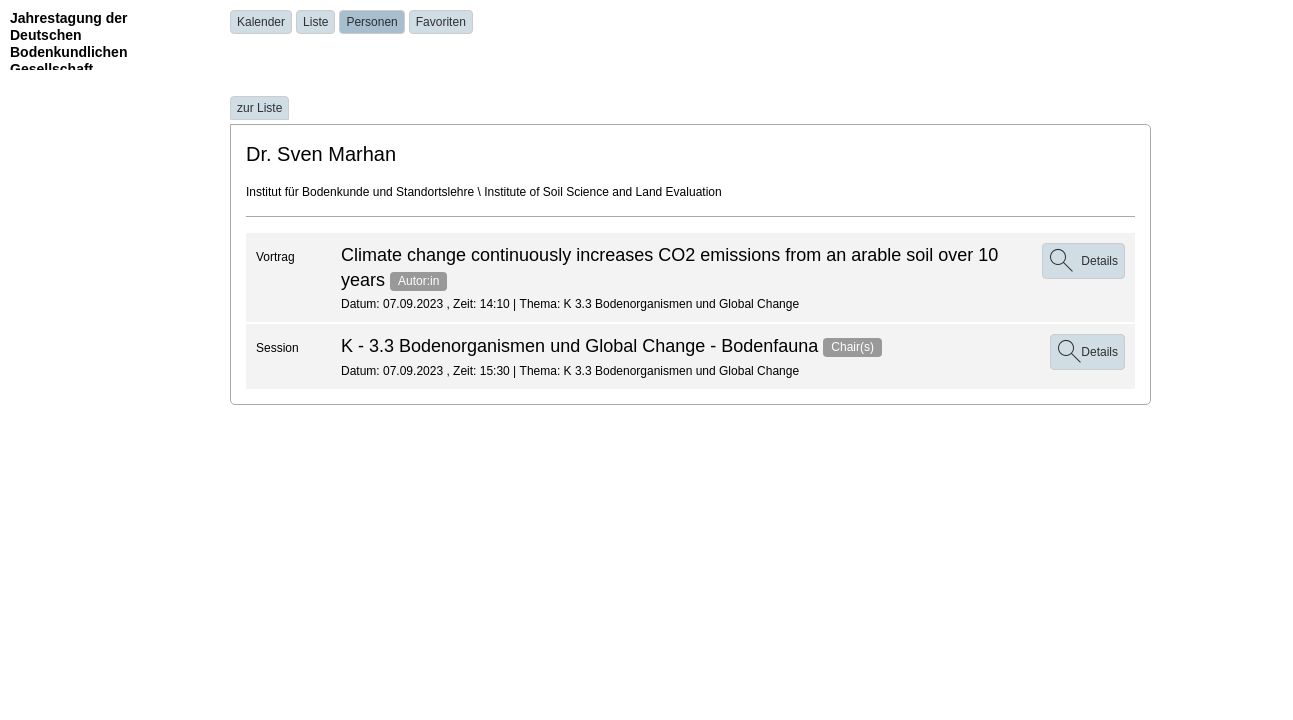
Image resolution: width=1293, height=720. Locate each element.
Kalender (261, 22)
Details (1087, 352)
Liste (315, 22)
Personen (371, 22)
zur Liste (259, 108)
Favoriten (441, 22)
